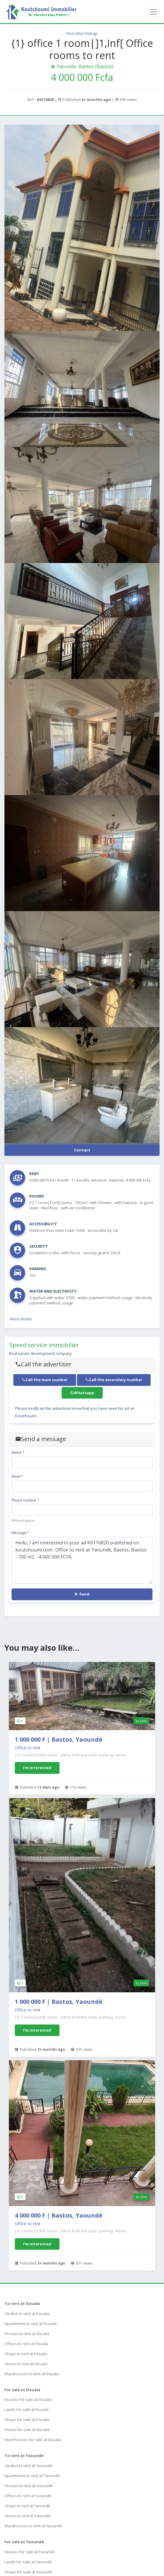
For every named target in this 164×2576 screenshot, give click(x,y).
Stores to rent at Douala (25, 2363)
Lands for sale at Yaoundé (28, 2561)
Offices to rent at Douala (26, 2343)
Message (20, 1532)
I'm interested (37, 1767)
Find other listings (82, 33)
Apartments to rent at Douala (30, 2323)
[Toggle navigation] (153, 11)
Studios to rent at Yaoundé (28, 2465)
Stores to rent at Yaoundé (27, 2515)
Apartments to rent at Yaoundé (32, 2475)
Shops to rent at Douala (25, 2353)
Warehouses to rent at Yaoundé (33, 2525)
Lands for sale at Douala (26, 2409)
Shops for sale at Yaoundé (28, 2572)
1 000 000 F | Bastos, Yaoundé (58, 1739)
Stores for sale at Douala (26, 2429)
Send (82, 1594)
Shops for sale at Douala (26, 2419)
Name (18, 1452)
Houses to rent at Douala (26, 2333)
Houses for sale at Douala (28, 2399)
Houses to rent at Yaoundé (28, 2485)
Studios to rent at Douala (26, 2313)
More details (21, 1319)
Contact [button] (82, 1150)
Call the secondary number (113, 1379)
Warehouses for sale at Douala (32, 2439)
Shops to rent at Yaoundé (27, 2505)
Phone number (25, 1500)
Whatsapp (82, 1392)
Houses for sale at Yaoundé (29, 2551)
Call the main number (45, 1379)
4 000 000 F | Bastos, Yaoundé (58, 2215)
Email (17, 1476)
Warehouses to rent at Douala (31, 2373)
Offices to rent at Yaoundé (28, 2495)
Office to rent (28, 1747)
